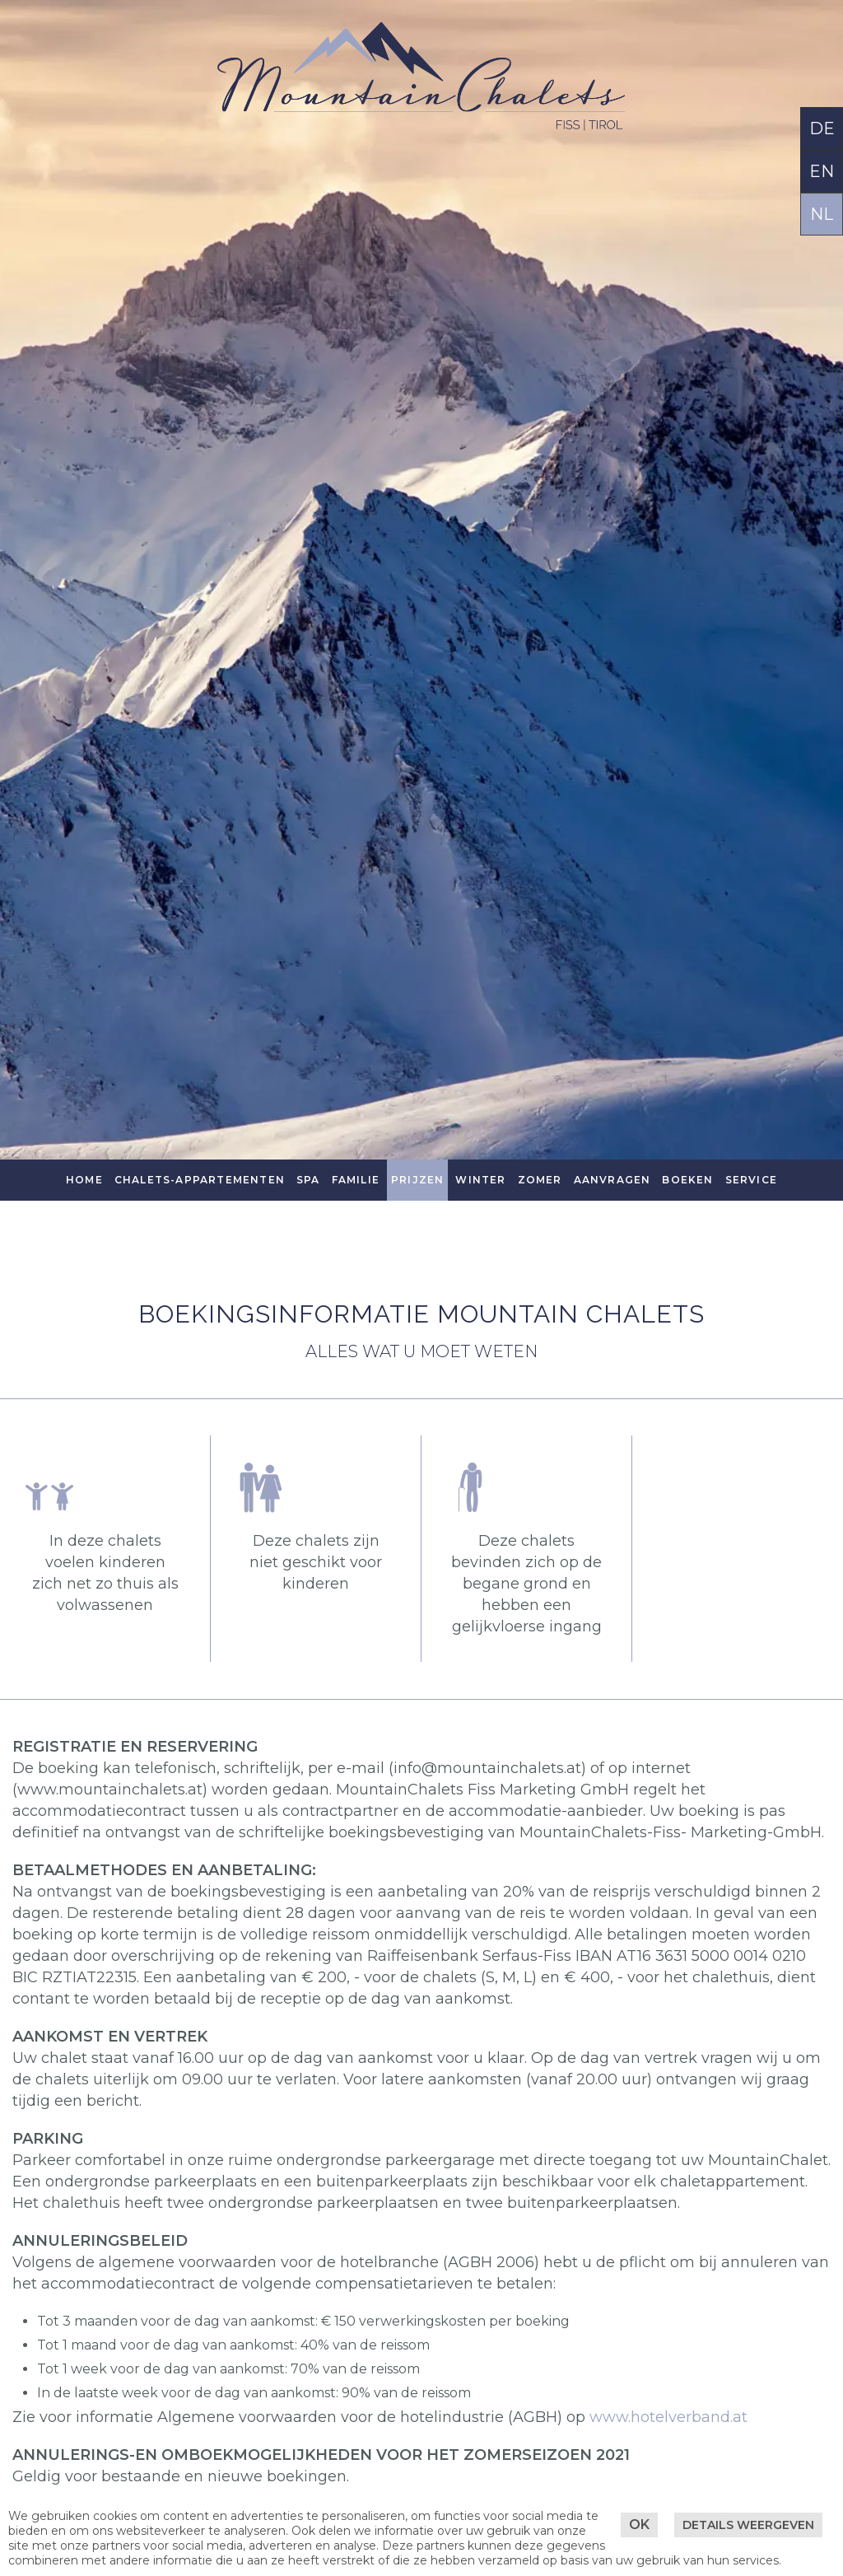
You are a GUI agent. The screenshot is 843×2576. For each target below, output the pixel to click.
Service (751, 1180)
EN (821, 171)
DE (822, 128)
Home (84, 1180)
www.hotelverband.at (668, 2417)
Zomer (540, 1180)
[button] (315, 1487)
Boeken (687, 1180)
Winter (480, 1180)
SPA (308, 1180)
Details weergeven (748, 2525)
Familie (356, 1180)
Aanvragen (612, 1180)
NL (821, 214)
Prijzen (417, 1180)
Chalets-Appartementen (199, 1180)
